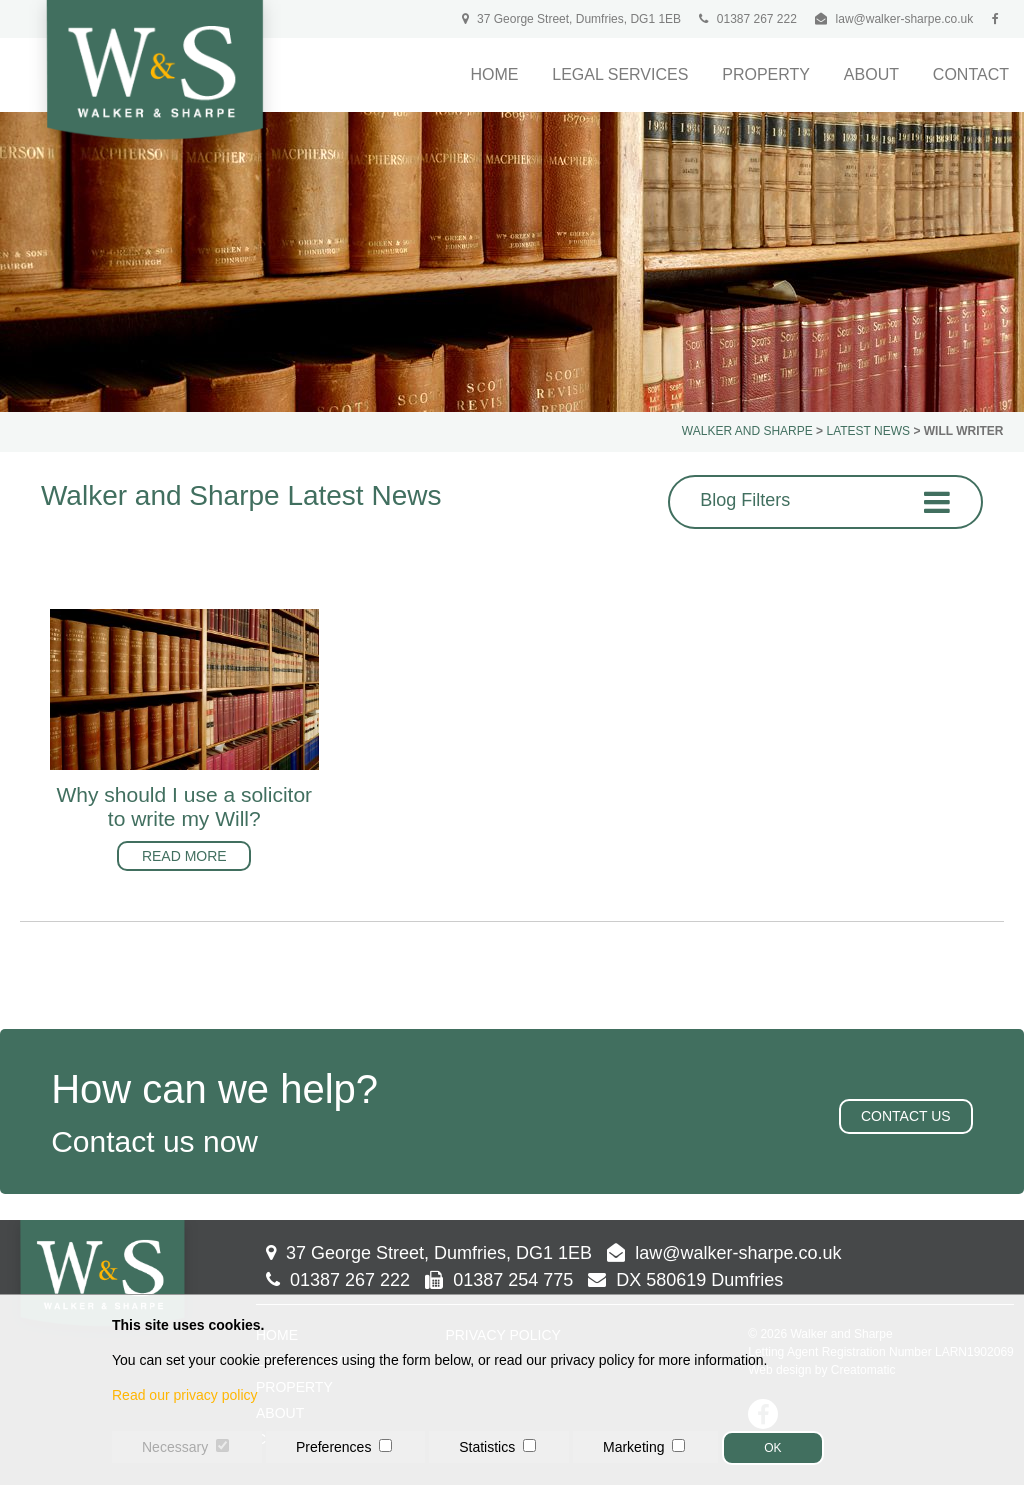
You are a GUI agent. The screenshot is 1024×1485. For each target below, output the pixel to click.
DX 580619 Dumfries (685, 1280)
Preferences (333, 1447)
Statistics (487, 1447)
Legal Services (620, 74)
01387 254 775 (499, 1280)
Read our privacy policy (185, 1395)
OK (772, 1448)
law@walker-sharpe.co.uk (905, 19)
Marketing (633, 1447)
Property (766, 74)
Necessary (175, 1447)
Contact (971, 74)
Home (494, 74)
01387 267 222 (747, 19)
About (871, 74)
